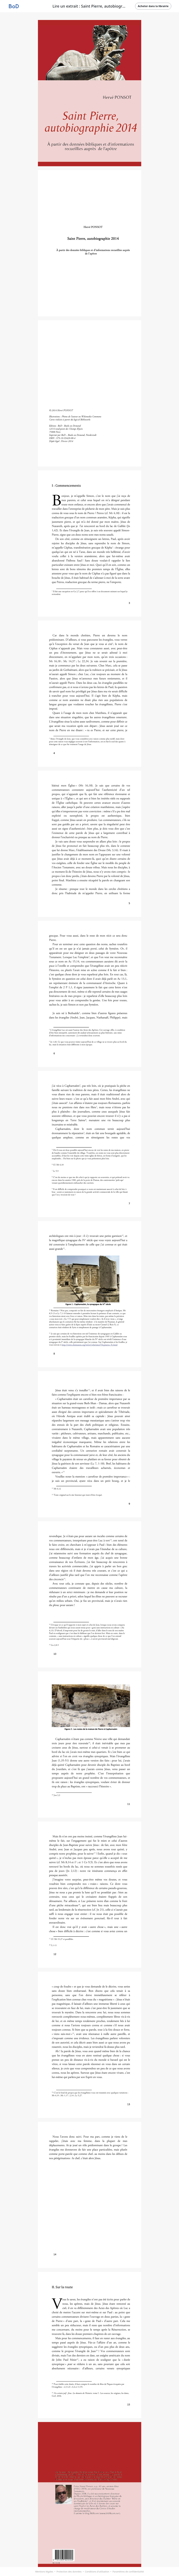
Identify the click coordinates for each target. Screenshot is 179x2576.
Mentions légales (44, 2571)
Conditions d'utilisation (97, 2571)
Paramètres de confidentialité (128, 2571)
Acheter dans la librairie (153, 6)
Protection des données (69, 2571)
